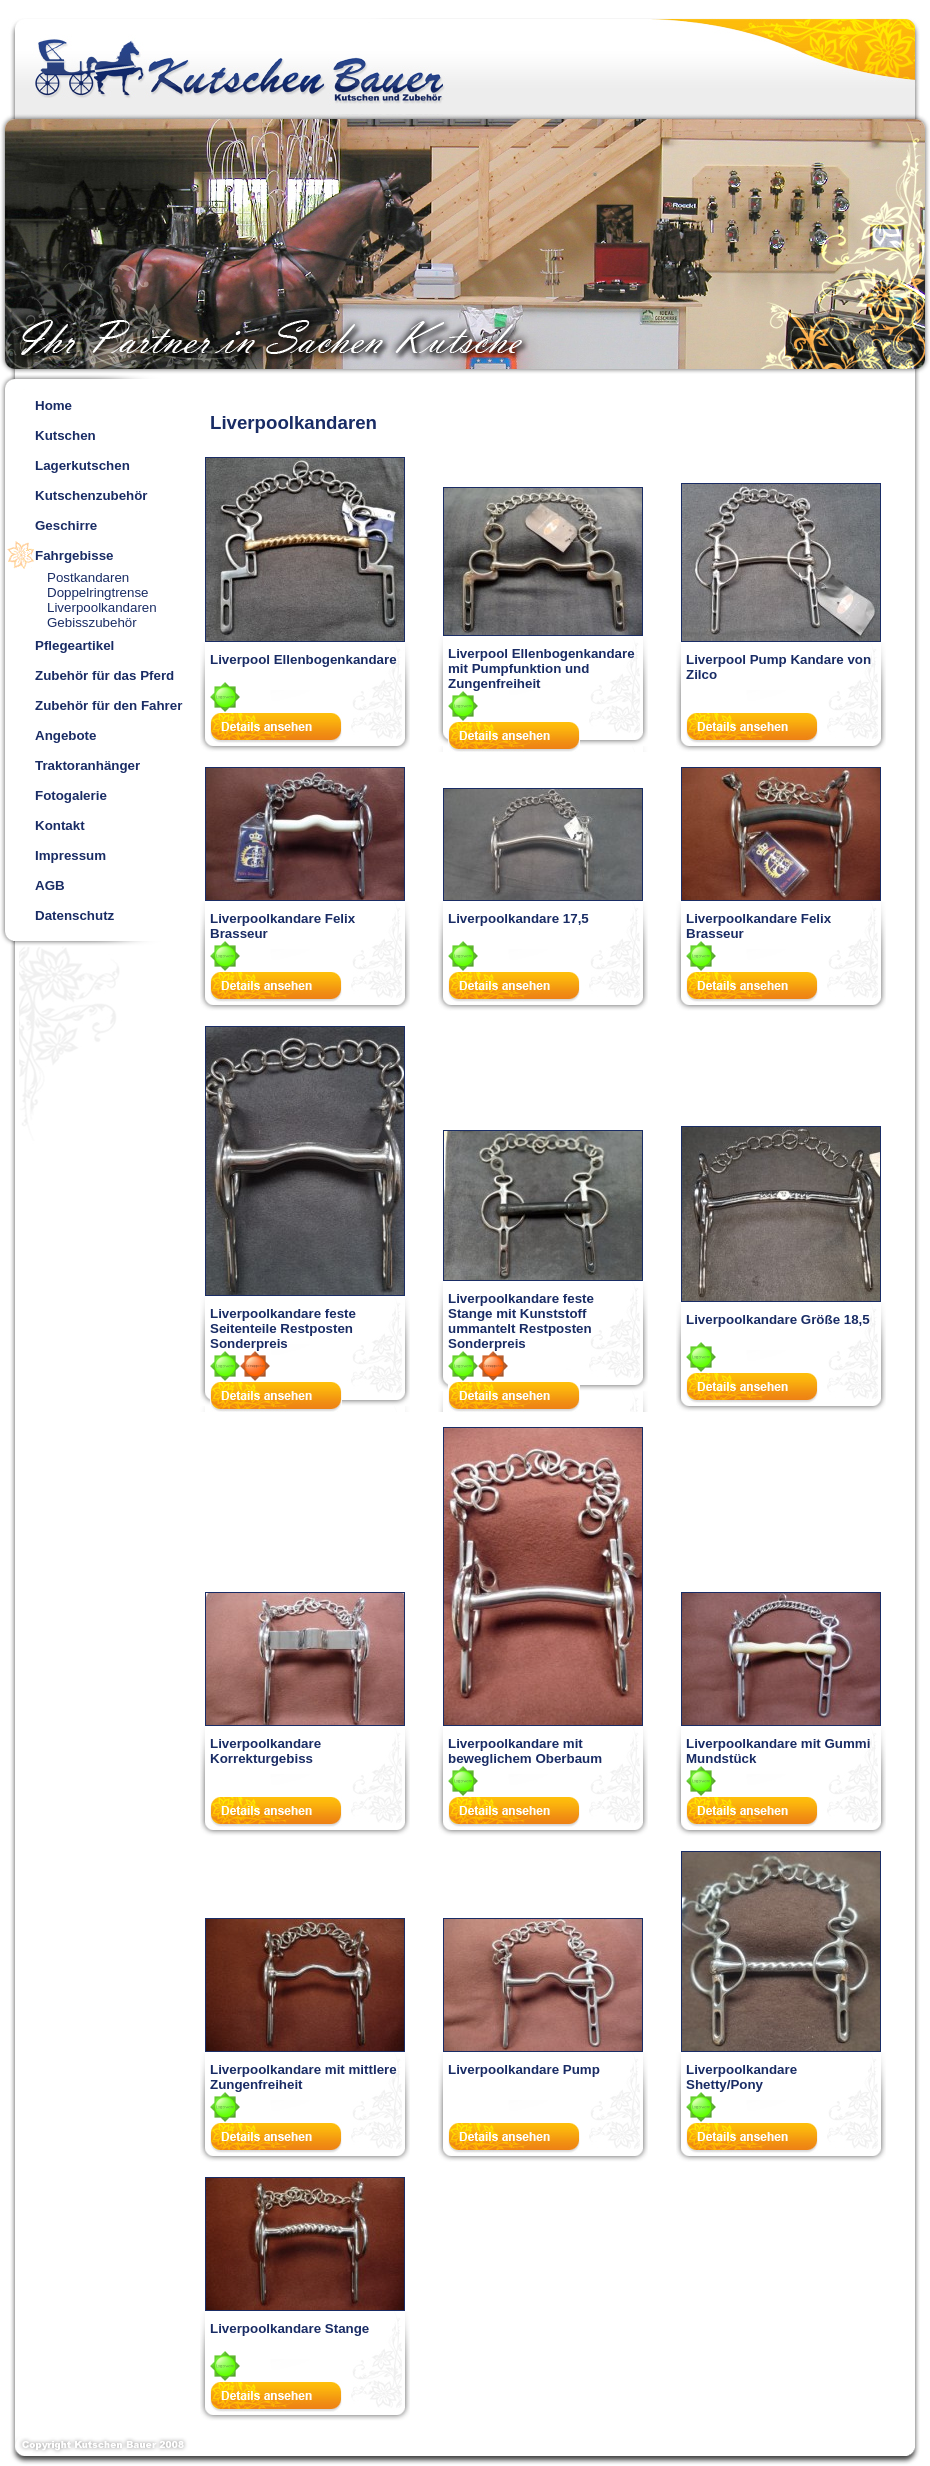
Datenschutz (74, 915)
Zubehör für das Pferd (104, 675)
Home (53, 405)
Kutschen (65, 435)
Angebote (65, 735)
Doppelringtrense (98, 592)
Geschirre (66, 525)
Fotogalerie (71, 795)
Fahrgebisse (74, 555)
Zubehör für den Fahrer (108, 705)
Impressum (70, 855)
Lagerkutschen (82, 465)
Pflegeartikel (74, 645)
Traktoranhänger (87, 765)
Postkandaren (88, 577)
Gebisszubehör (92, 622)
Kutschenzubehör (91, 495)
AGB (50, 885)
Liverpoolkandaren (102, 607)
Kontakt (60, 825)
